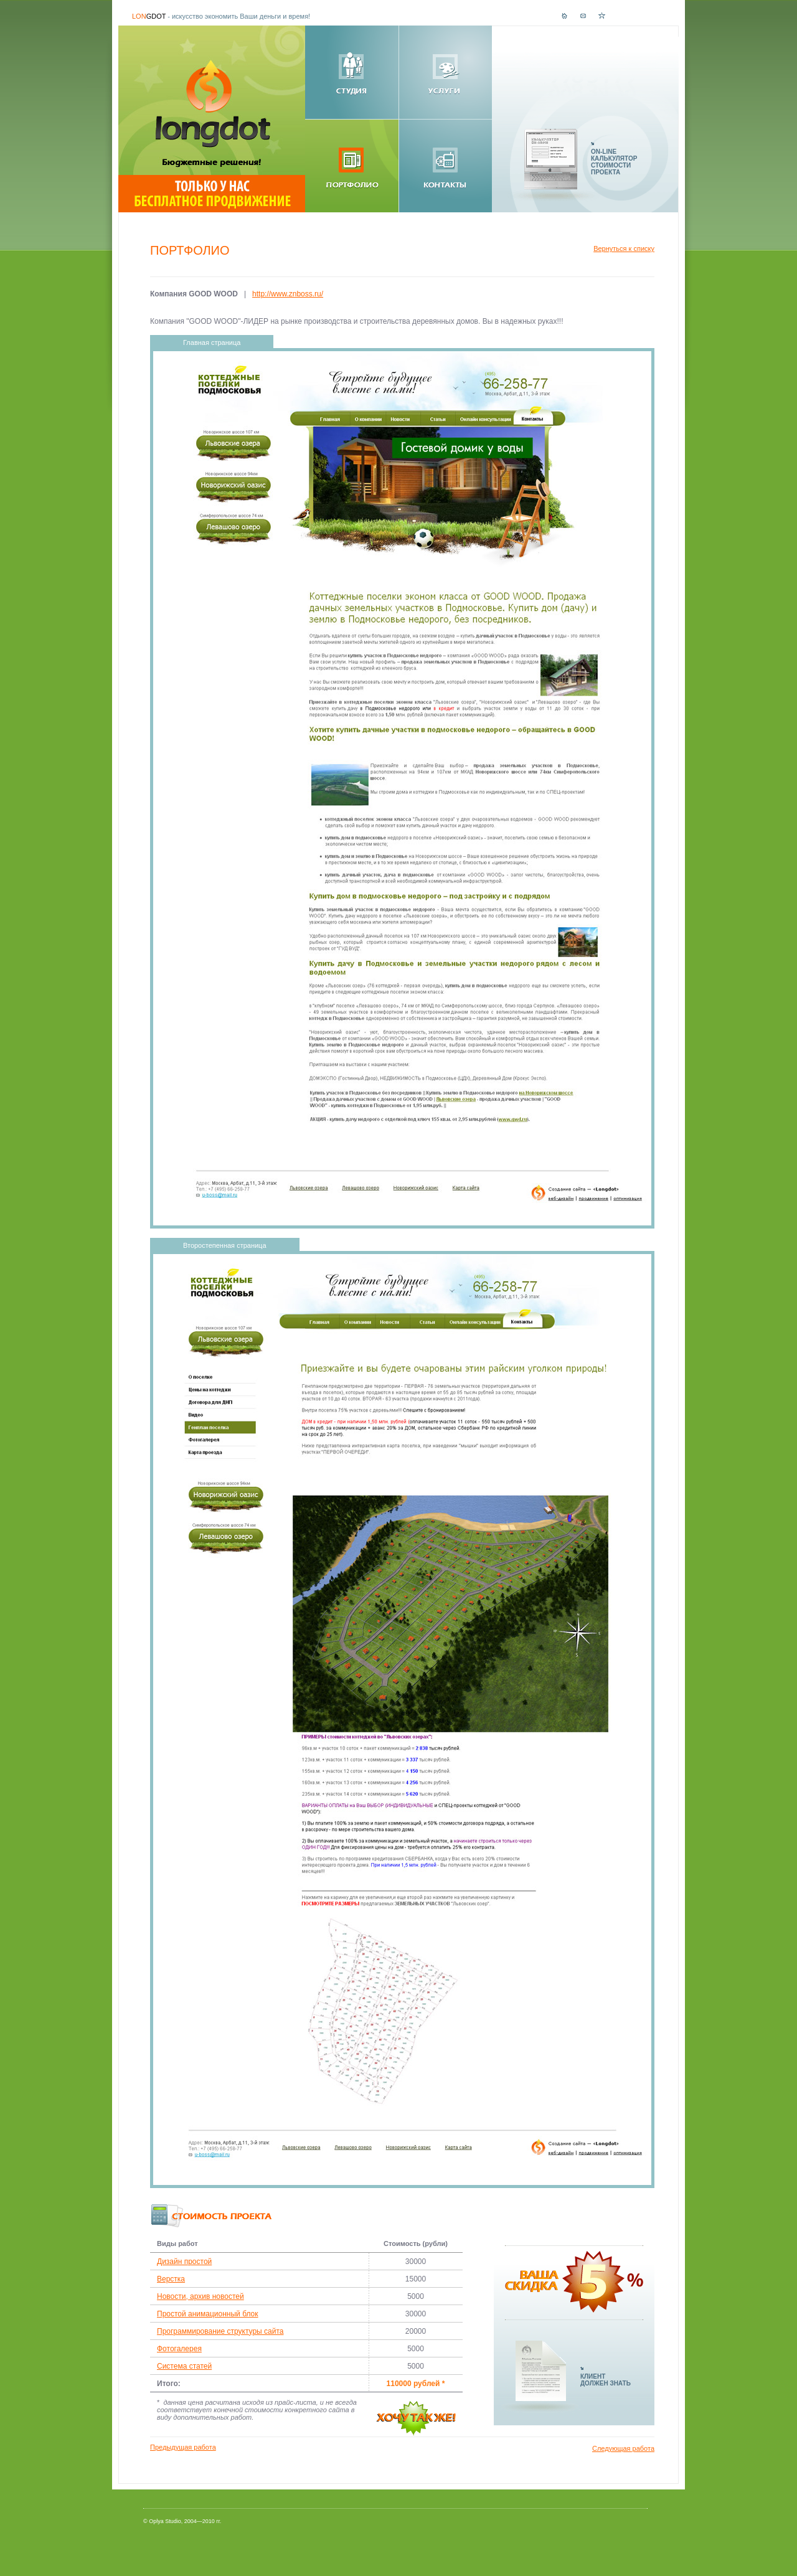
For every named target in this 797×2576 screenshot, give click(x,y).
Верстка (171, 2279)
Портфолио (190, 250)
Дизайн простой (184, 2261)
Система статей (184, 2366)
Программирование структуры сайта (220, 2331)
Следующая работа (623, 2448)
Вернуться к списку (623, 248)
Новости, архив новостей (200, 2296)
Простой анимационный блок (207, 2313)
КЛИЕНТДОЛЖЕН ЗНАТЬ (605, 2380)
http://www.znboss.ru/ (287, 294)
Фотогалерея (179, 2348)
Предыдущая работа (183, 2447)
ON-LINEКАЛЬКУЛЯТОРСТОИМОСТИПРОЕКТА (614, 162)
